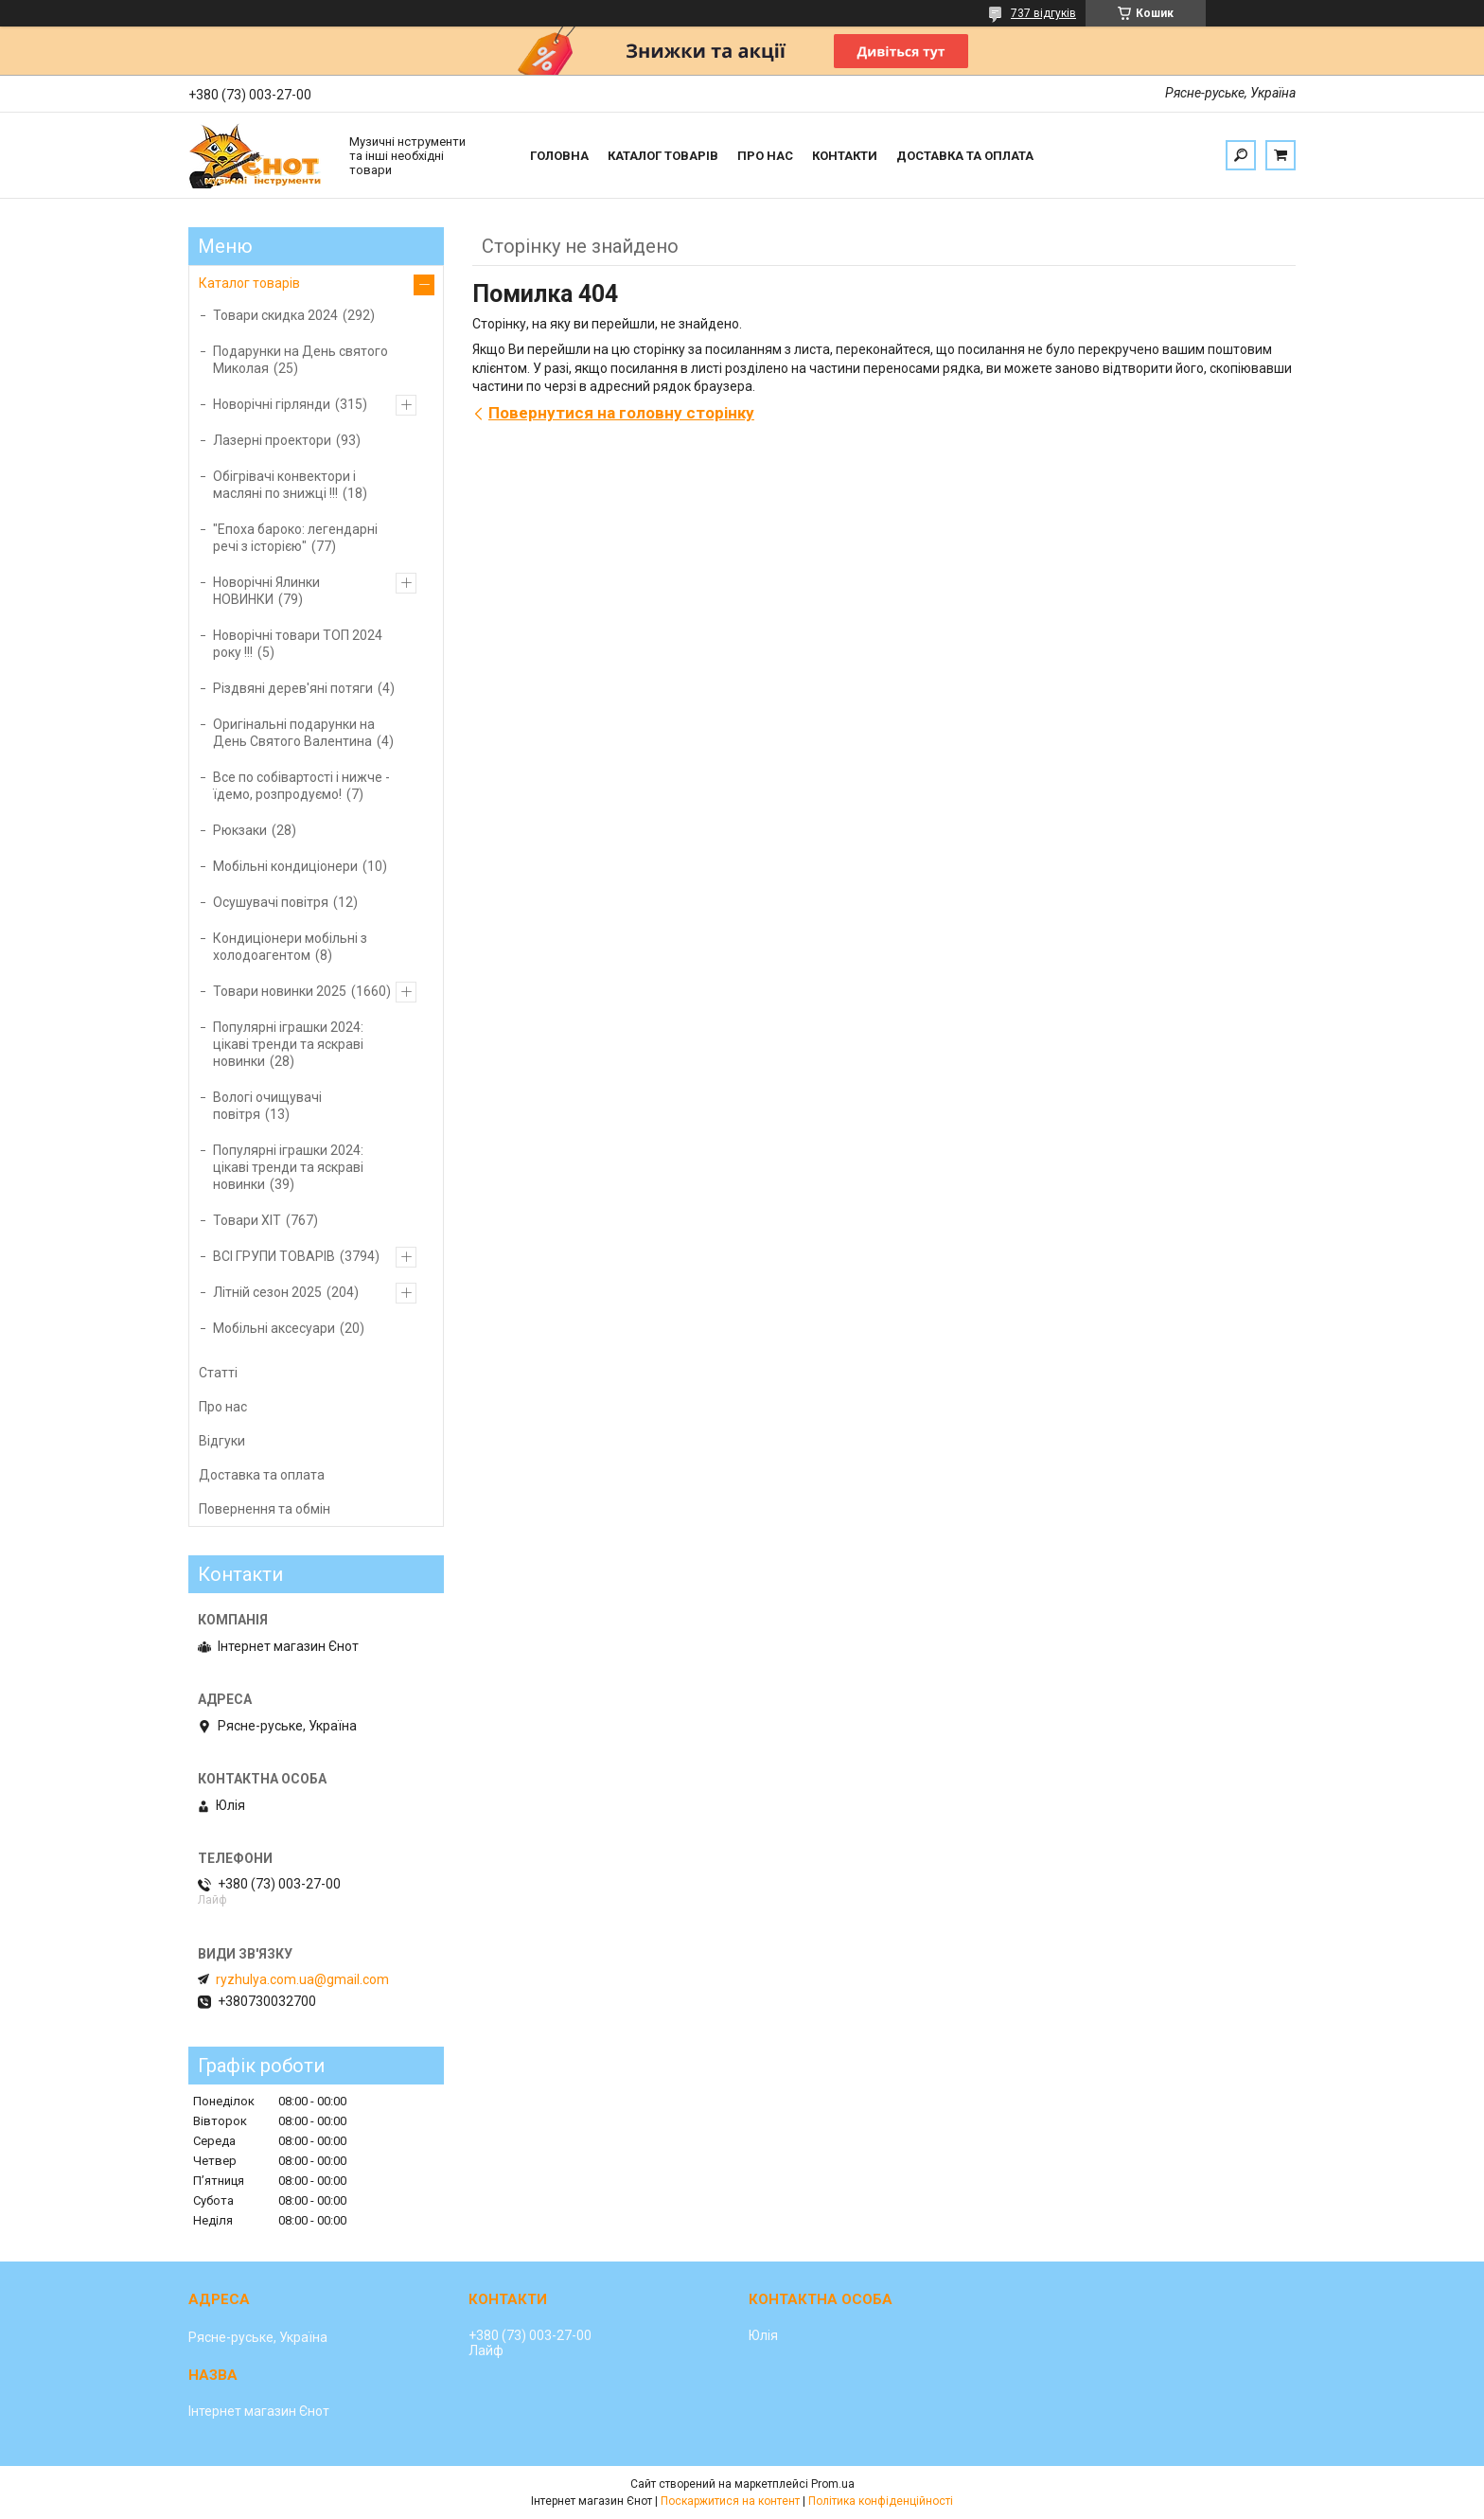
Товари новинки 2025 (279, 991)
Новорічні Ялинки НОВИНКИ (266, 591)
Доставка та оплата (965, 156)
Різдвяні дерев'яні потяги (293, 688)
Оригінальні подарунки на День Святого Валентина (294, 733)
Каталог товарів (663, 156)
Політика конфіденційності (880, 2501)
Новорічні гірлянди (271, 404)
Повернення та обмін (264, 1509)
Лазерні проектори (272, 440)
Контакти (844, 156)
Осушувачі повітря (270, 902)
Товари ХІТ (247, 1220)
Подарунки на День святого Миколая (300, 360)
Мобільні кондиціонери (285, 866)
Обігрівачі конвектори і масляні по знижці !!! (284, 485)
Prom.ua (833, 2484)
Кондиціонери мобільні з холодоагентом (290, 947)
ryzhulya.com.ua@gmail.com (302, 1979)
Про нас (765, 156)
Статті (218, 1372)
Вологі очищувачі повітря (267, 1106)
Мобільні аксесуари (274, 1328)
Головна (559, 156)
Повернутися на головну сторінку (621, 412)
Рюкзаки (240, 830)
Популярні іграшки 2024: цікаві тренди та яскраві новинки (288, 1044)
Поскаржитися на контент (730, 2501)
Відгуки (222, 1440)
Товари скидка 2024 (275, 315)
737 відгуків (1043, 13)
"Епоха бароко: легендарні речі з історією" (295, 538)
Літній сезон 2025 (267, 1292)
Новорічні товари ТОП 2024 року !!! (297, 644)
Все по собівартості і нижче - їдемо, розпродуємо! (301, 786)
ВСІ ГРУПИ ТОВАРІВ (274, 1256)
